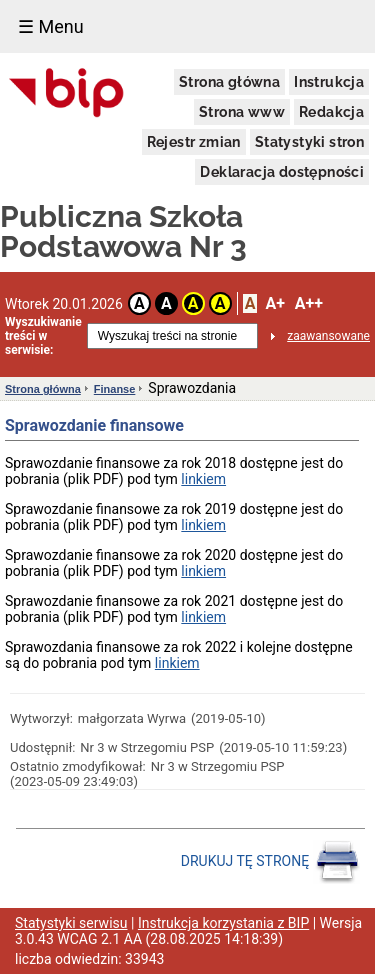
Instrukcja (329, 82)
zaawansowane (328, 336)
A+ (274, 303)
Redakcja (331, 112)
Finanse (115, 389)
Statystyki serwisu (71, 923)
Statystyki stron (309, 142)
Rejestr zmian (194, 142)
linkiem (203, 479)
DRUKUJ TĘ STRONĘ (270, 862)
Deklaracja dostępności (282, 172)
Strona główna (229, 82)
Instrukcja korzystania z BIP (223, 923)
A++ (309, 303)
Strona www (242, 112)
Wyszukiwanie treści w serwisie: (43, 336)
